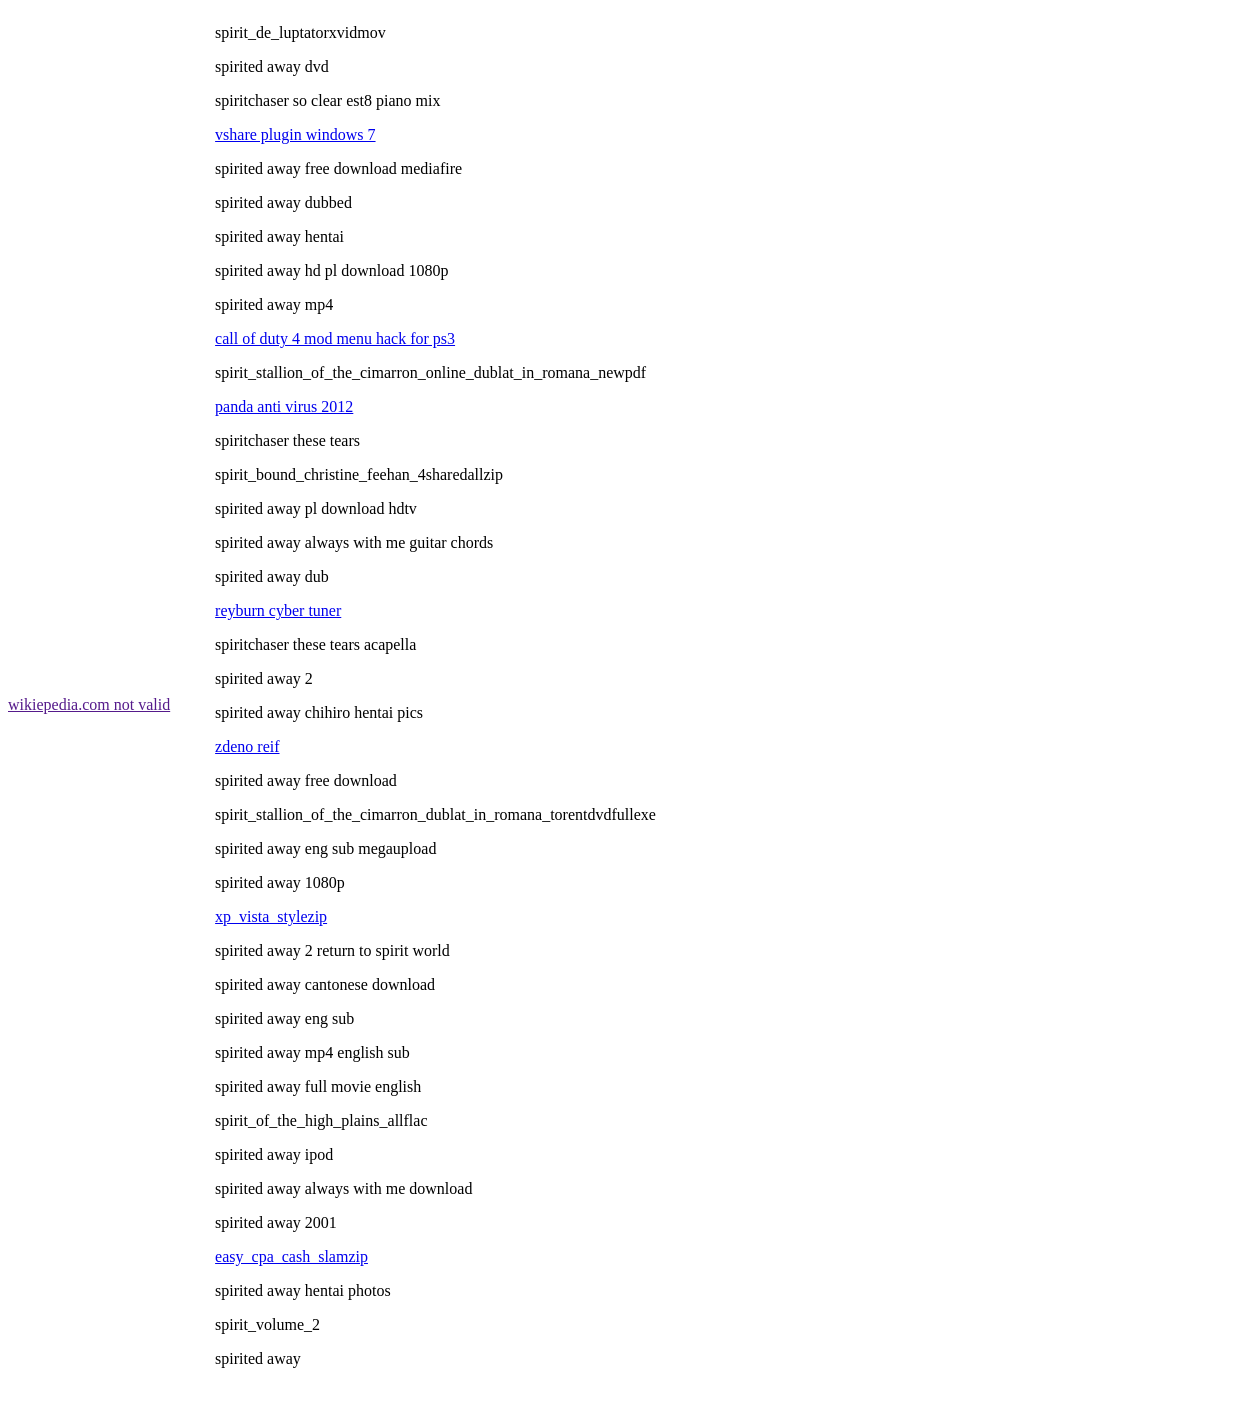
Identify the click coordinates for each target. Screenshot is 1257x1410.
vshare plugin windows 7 (295, 134)
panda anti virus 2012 (284, 406)
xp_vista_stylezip (271, 916)
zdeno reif (247, 746)
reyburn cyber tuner (278, 610)
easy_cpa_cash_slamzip (291, 1256)
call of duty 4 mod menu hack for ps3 (335, 338)
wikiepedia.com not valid (89, 704)
